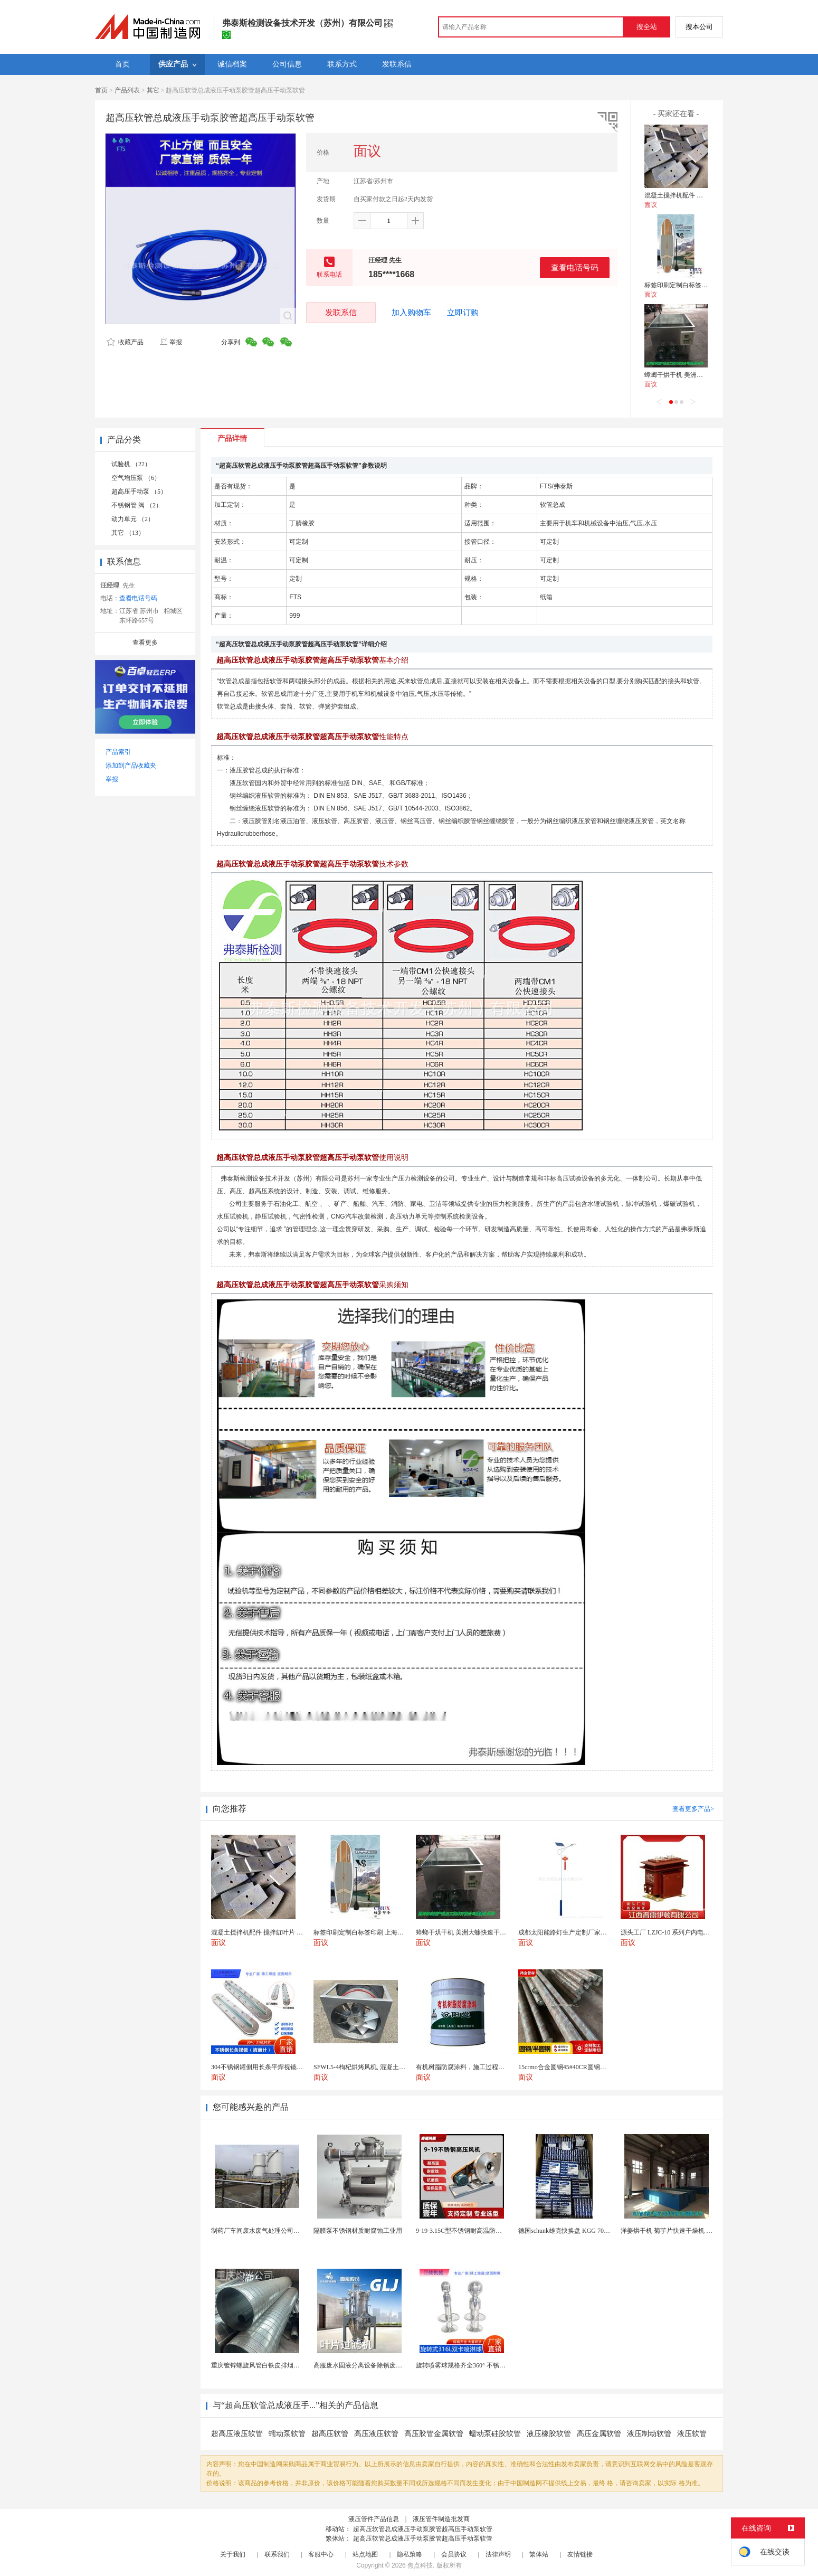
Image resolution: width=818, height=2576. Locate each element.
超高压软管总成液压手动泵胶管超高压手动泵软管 (422, 2529)
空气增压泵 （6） (135, 478)
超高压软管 (329, 2434)
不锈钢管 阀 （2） (136, 505)
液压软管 (692, 2434)
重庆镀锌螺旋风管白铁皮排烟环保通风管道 (271, 2365)
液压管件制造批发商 (441, 2519)
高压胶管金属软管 (433, 2434)
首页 (101, 90)
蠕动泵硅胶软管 (495, 2434)
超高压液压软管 (237, 2434)
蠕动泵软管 (287, 2434)
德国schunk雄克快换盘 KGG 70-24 (565, 2230)
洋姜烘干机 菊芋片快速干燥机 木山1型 (674, 2230)
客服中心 (321, 2554)
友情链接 (580, 2554)
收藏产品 (125, 342)
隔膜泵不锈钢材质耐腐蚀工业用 (357, 2230)
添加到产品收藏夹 (131, 765)
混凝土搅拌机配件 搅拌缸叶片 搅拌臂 (696, 195)
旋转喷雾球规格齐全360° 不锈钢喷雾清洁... (476, 2365)
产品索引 (118, 752)
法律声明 (498, 2554)
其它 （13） (128, 532)
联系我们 (277, 2554)
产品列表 (127, 90)
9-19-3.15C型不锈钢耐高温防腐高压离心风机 (478, 2230)
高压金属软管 (599, 2434)
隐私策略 (409, 2554)
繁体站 (538, 2554)
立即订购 (463, 312)
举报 (170, 342)
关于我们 (232, 2554)
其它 (153, 90)
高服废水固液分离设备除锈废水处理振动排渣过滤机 (386, 2365)
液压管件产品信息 (373, 2519)
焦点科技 (420, 2565)
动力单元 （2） (132, 519)
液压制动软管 (649, 2434)
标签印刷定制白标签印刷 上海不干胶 (695, 285)
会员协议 (454, 2554)
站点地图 (365, 2554)
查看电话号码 (574, 267)
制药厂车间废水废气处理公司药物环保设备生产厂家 (284, 2230)
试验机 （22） (131, 464)
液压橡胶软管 (549, 2434)
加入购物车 (411, 312)
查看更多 (145, 642)
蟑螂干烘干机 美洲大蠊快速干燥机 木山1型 (704, 375)
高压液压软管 (376, 2434)
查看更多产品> (693, 1809)
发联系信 (341, 312)
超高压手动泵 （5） (139, 491)
